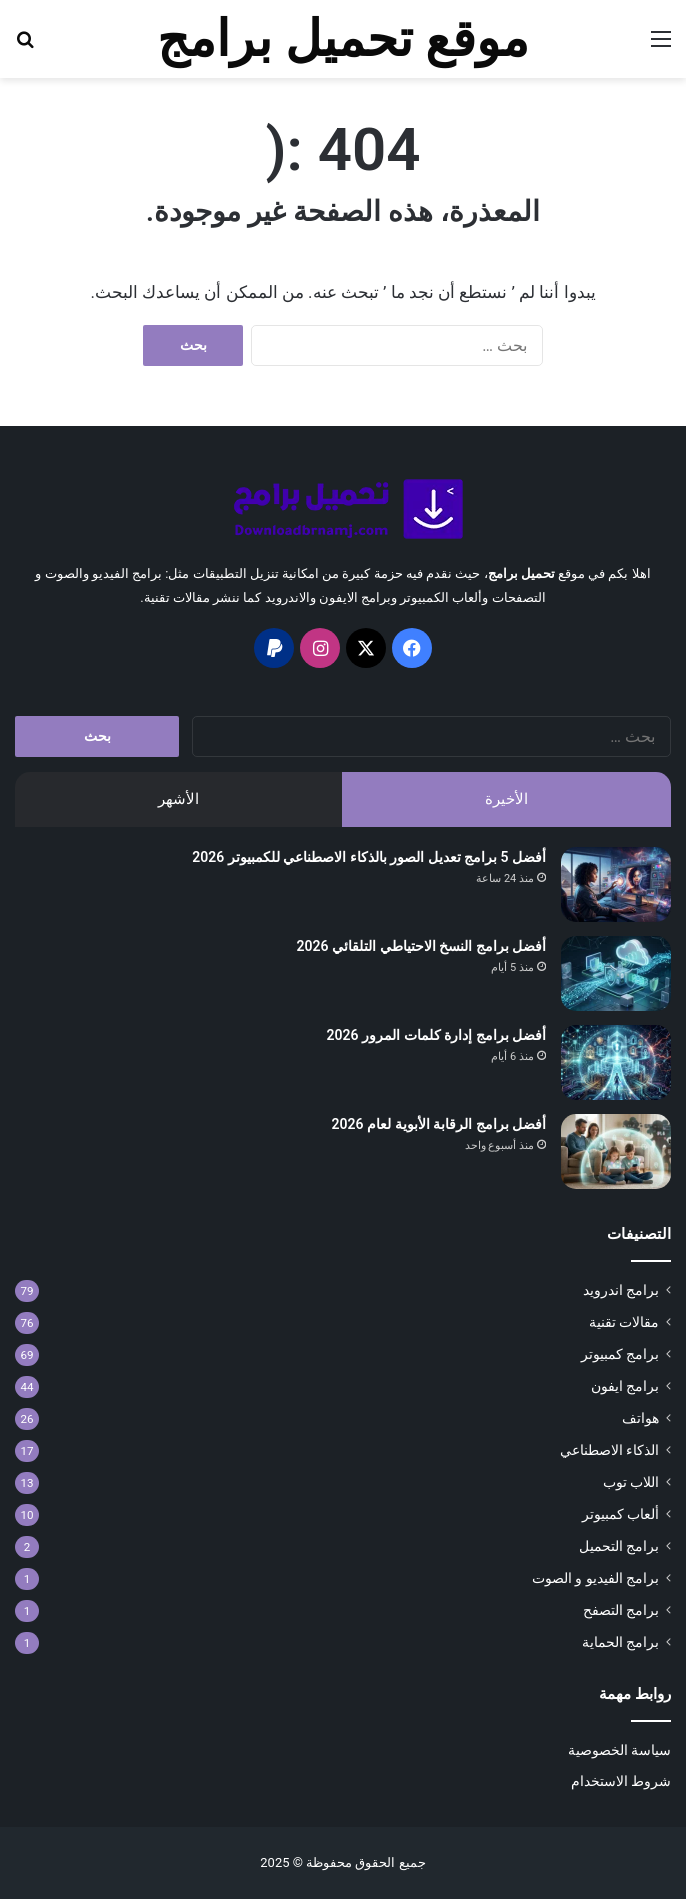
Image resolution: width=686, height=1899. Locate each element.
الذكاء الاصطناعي (609, 1450)
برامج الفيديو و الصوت (595, 1578)
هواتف (640, 1418)
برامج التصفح (621, 1610)
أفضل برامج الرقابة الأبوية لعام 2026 (439, 1124)
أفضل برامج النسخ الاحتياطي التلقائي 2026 (421, 946)
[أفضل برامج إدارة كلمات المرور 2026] (616, 1062)
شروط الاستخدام (621, 1781)
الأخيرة (506, 799)
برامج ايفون (625, 1386)
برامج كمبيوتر (620, 1354)
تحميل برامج (521, 573)
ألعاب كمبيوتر (620, 1514)
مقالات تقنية (624, 1322)
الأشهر (178, 799)
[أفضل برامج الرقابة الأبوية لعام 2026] (616, 1151)
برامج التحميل (619, 1546)
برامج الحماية (620, 1642)
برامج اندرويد (621, 1290)
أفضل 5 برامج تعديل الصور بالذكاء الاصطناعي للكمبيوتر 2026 (369, 857)
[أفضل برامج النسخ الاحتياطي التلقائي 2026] (616, 973)
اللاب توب (631, 1482)
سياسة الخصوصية (619, 1750)
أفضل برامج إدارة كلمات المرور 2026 (436, 1035)
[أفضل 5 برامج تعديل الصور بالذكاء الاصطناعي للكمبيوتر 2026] (616, 884)
